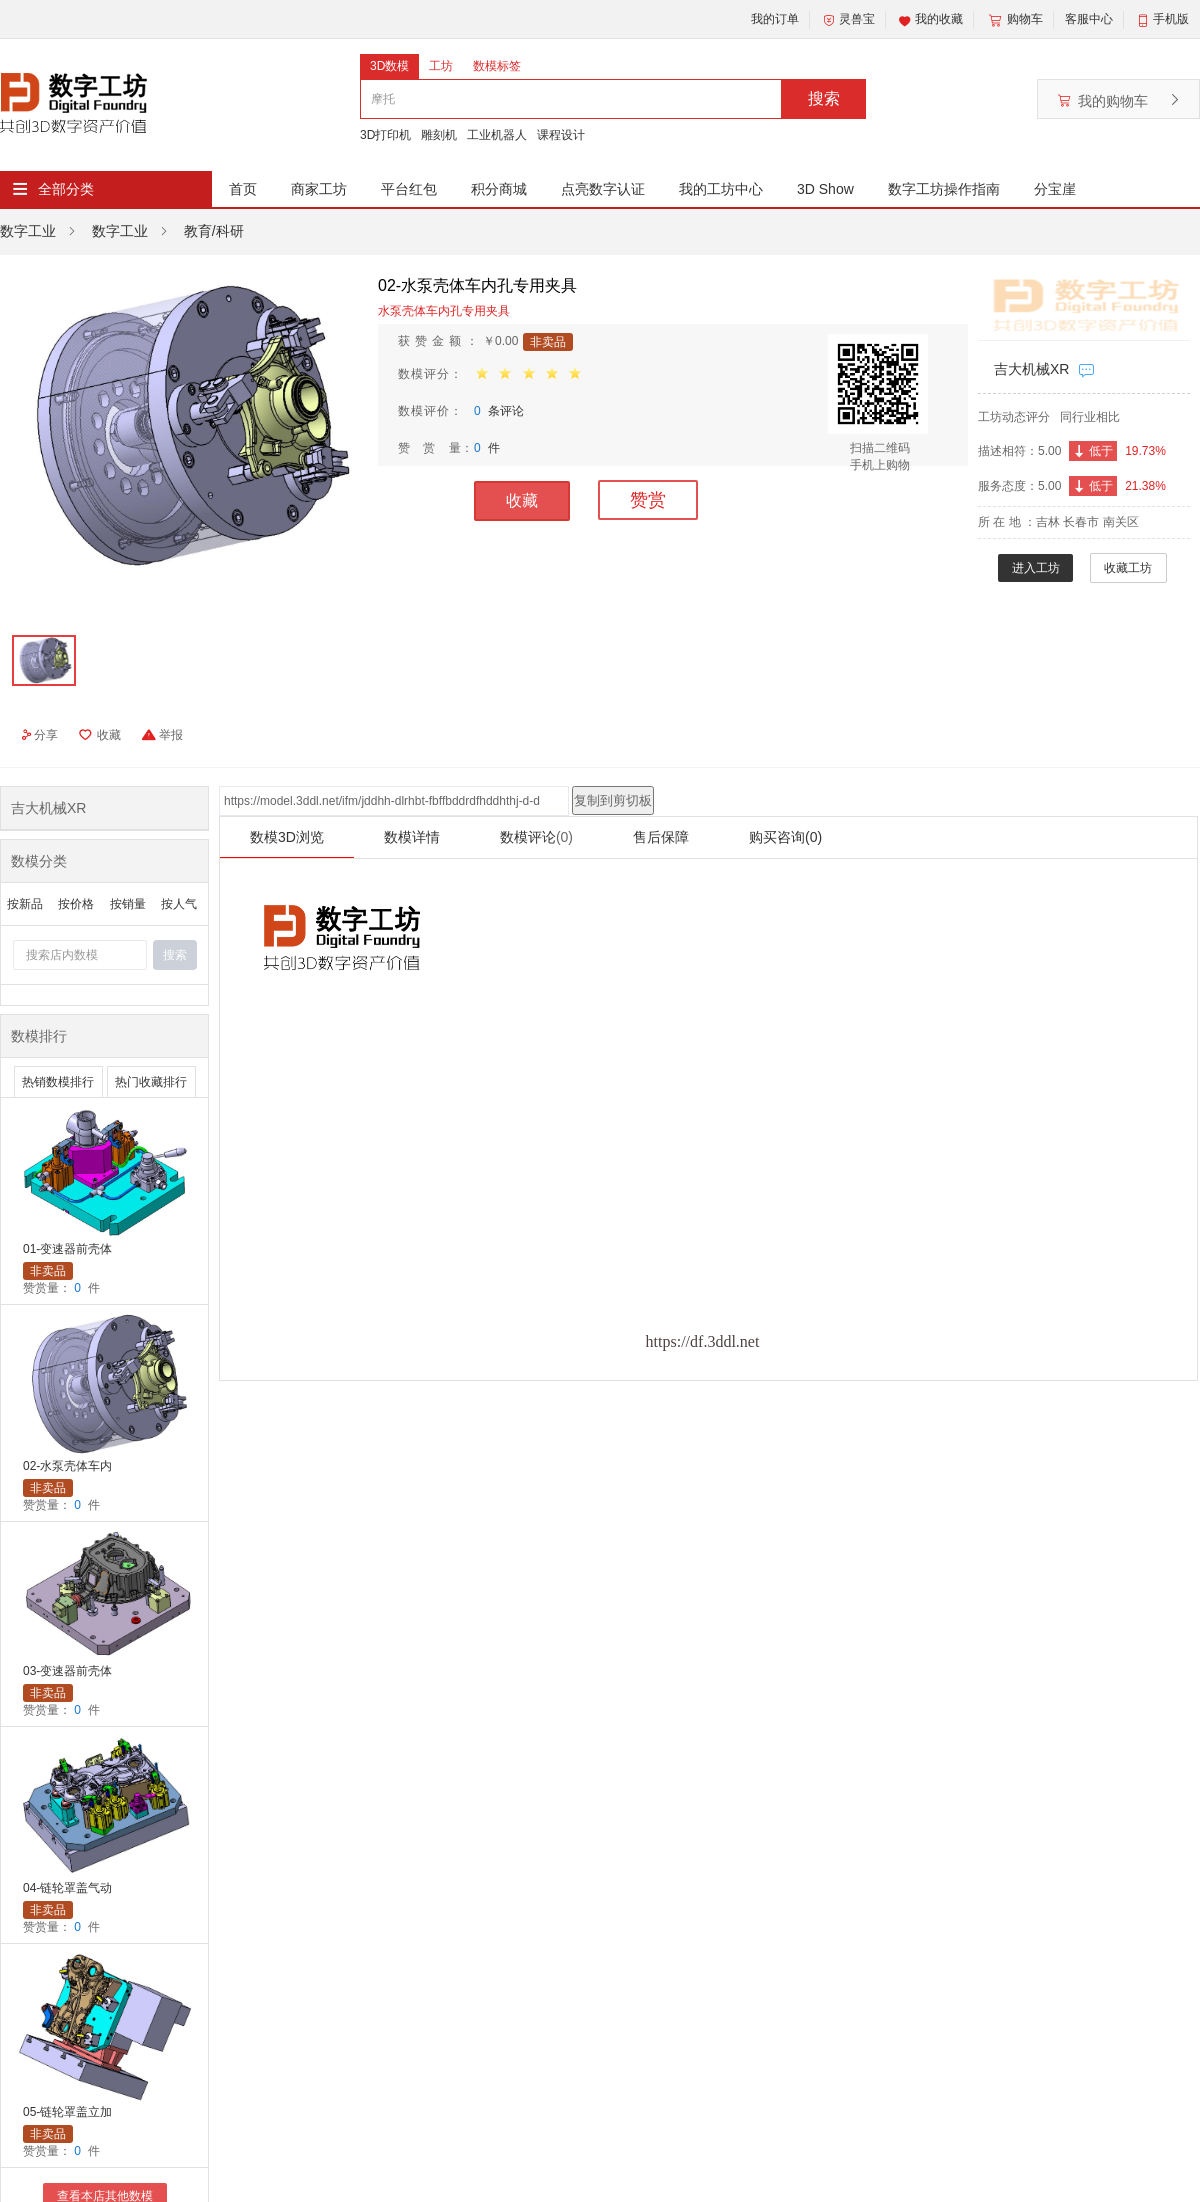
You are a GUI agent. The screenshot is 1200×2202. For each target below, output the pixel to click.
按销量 (128, 904)
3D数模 (389, 66)
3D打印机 (385, 135)
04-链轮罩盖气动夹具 (67, 1889)
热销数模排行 (58, 1082)
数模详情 (412, 837)
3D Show (825, 189)
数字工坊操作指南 (944, 189)
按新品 (25, 904)
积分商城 (499, 189)
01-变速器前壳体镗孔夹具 (67, 1250)
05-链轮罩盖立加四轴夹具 (67, 2113)
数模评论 (536, 837)
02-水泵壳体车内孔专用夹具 (67, 1467)
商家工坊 (319, 189)
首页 (243, 189)
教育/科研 (214, 231)
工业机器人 (497, 135)
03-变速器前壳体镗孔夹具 (67, 1672)
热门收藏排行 (151, 1082)
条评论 (499, 411)
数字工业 (28, 231)
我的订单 (775, 19)
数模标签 (497, 66)
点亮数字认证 (603, 189)
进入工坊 (1036, 568)
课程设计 (561, 135)
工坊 (441, 66)
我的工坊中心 (721, 189)
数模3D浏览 (287, 837)
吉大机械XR (1031, 369)
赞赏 (648, 500)
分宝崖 (1055, 189)
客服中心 (1089, 19)
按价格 (76, 904)
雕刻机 (439, 135)
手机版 (1171, 19)
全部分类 (66, 189)
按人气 (179, 904)
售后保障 (661, 837)
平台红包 (409, 189)
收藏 (522, 500)
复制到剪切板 (613, 800)
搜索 (824, 98)
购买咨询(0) (785, 837)
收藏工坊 (1128, 568)
